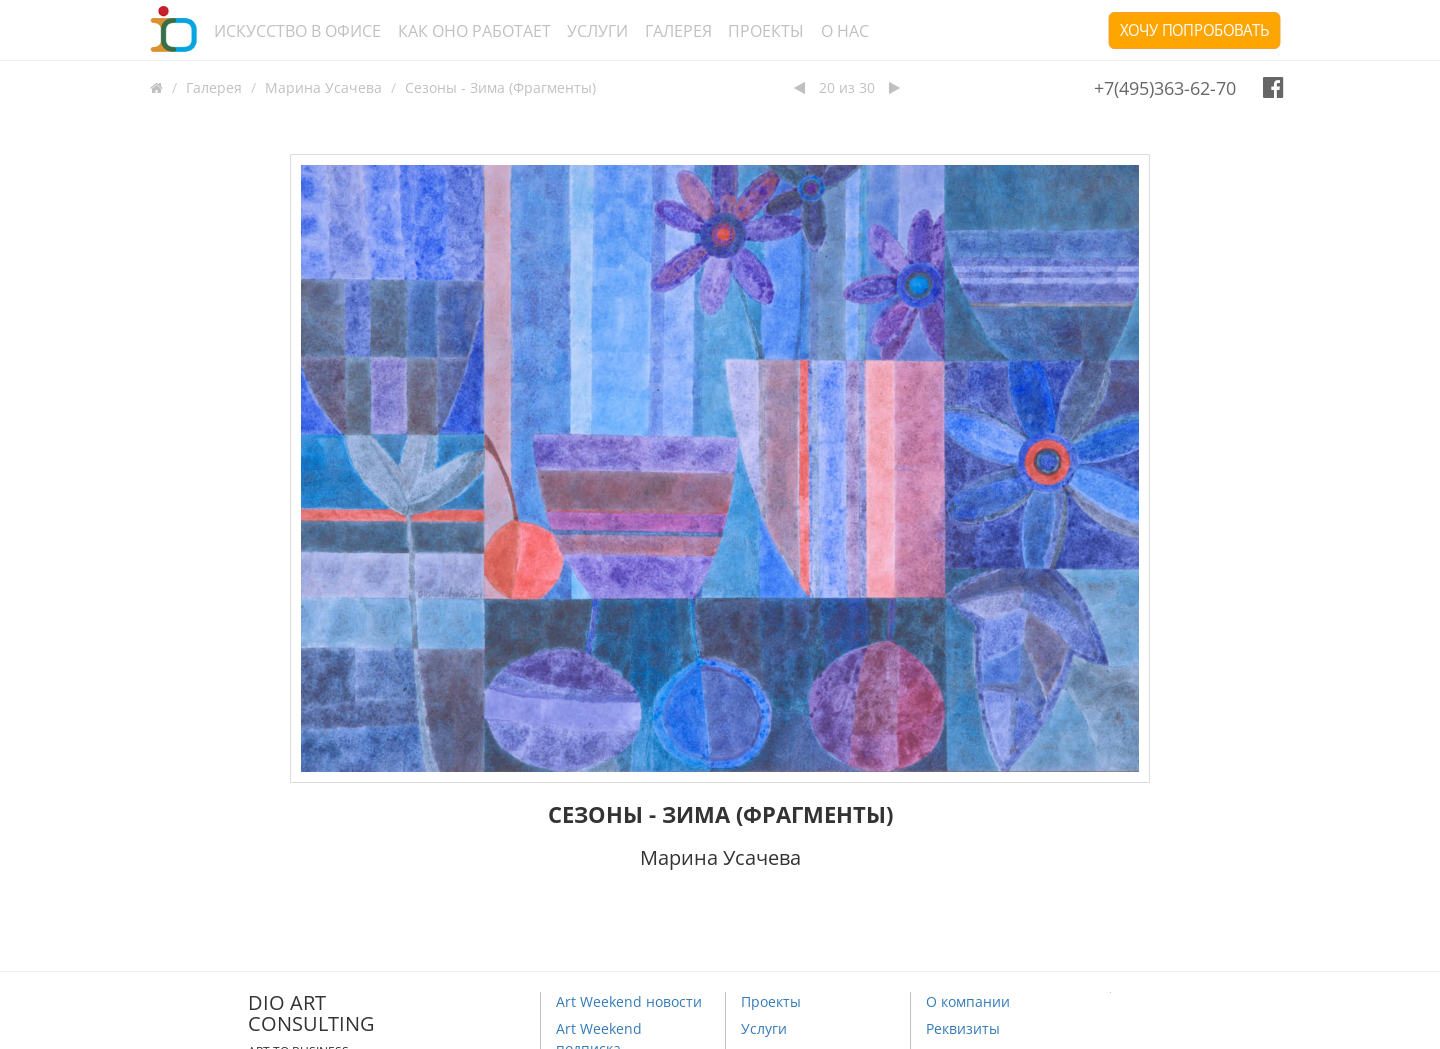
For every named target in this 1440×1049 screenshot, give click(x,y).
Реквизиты (963, 1028)
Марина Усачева (323, 87)
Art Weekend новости (629, 1001)
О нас (845, 31)
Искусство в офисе (297, 31)
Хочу (1194, 30)
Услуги (597, 31)
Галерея (678, 31)
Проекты (766, 31)
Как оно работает (474, 31)
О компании (968, 1001)
